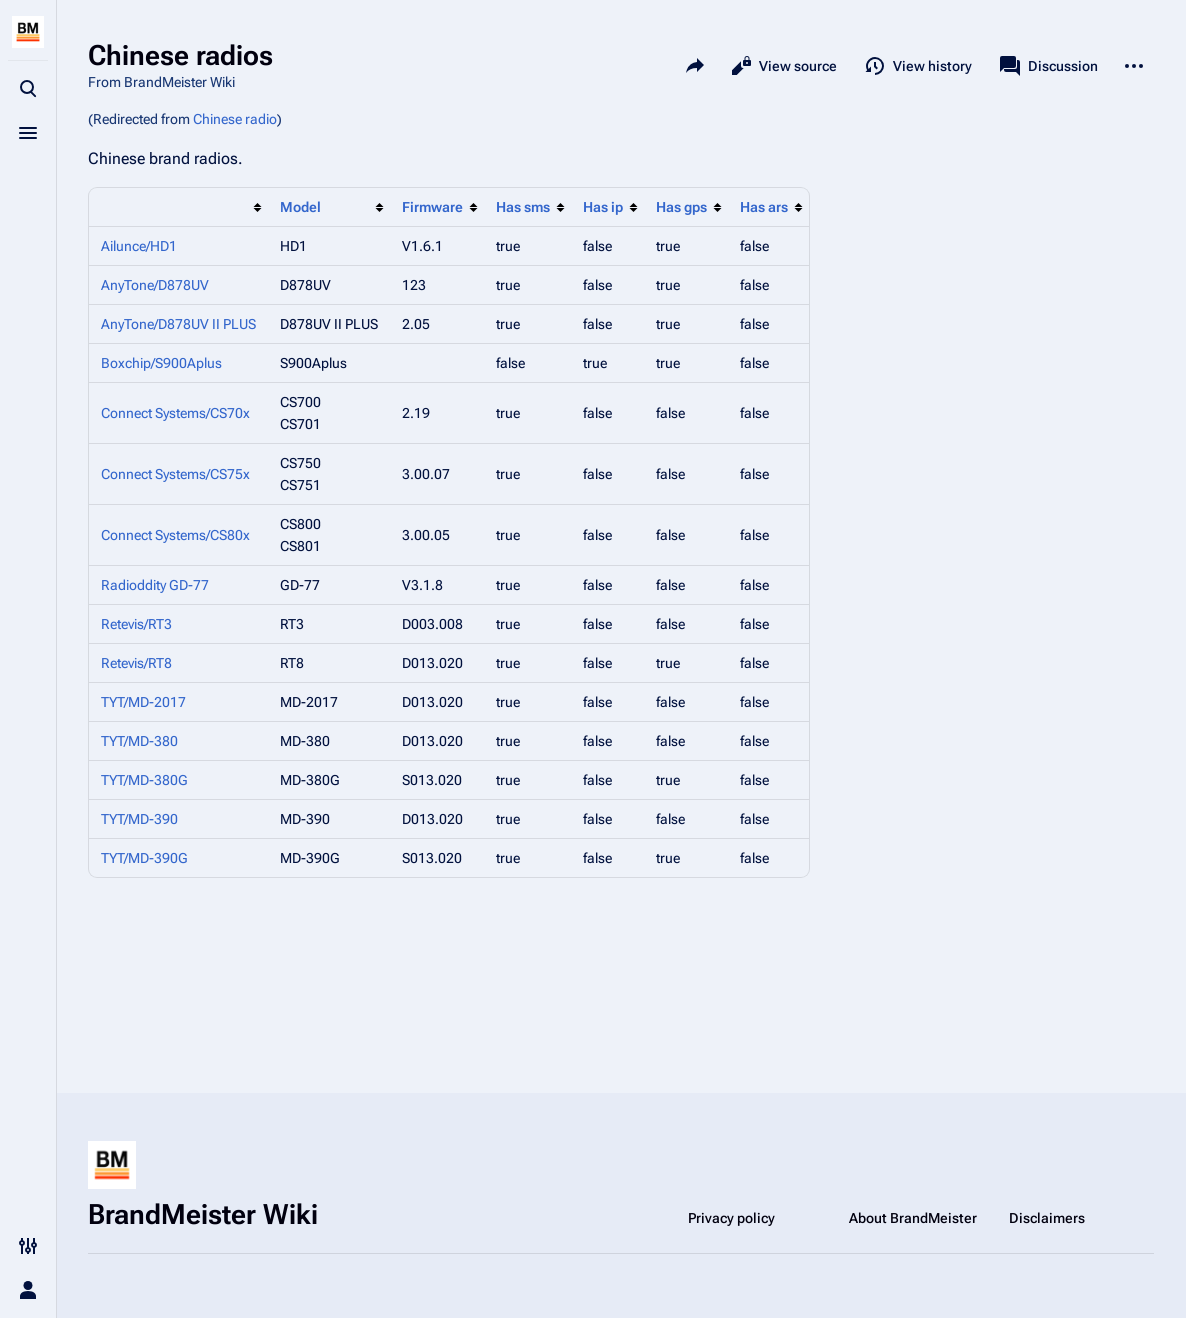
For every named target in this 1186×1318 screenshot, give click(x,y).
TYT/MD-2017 (143, 702)
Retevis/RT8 (136, 663)
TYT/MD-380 (139, 741)
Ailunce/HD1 (139, 246)
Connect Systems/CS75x (175, 474)
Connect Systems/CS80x (175, 535)
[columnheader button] (178, 207)
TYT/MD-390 (139, 819)
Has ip (603, 207)
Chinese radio (235, 119)
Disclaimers (1047, 1218)
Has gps (681, 207)
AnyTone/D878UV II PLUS (178, 324)
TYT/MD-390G (144, 858)
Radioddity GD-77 (155, 585)
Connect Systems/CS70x (175, 413)
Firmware (432, 207)
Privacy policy (731, 1218)
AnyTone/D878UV (155, 285)
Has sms (523, 207)
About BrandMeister (913, 1218)
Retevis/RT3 (136, 624)
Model (300, 207)
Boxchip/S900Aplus (161, 363)
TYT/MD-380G (144, 780)
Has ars (764, 207)
